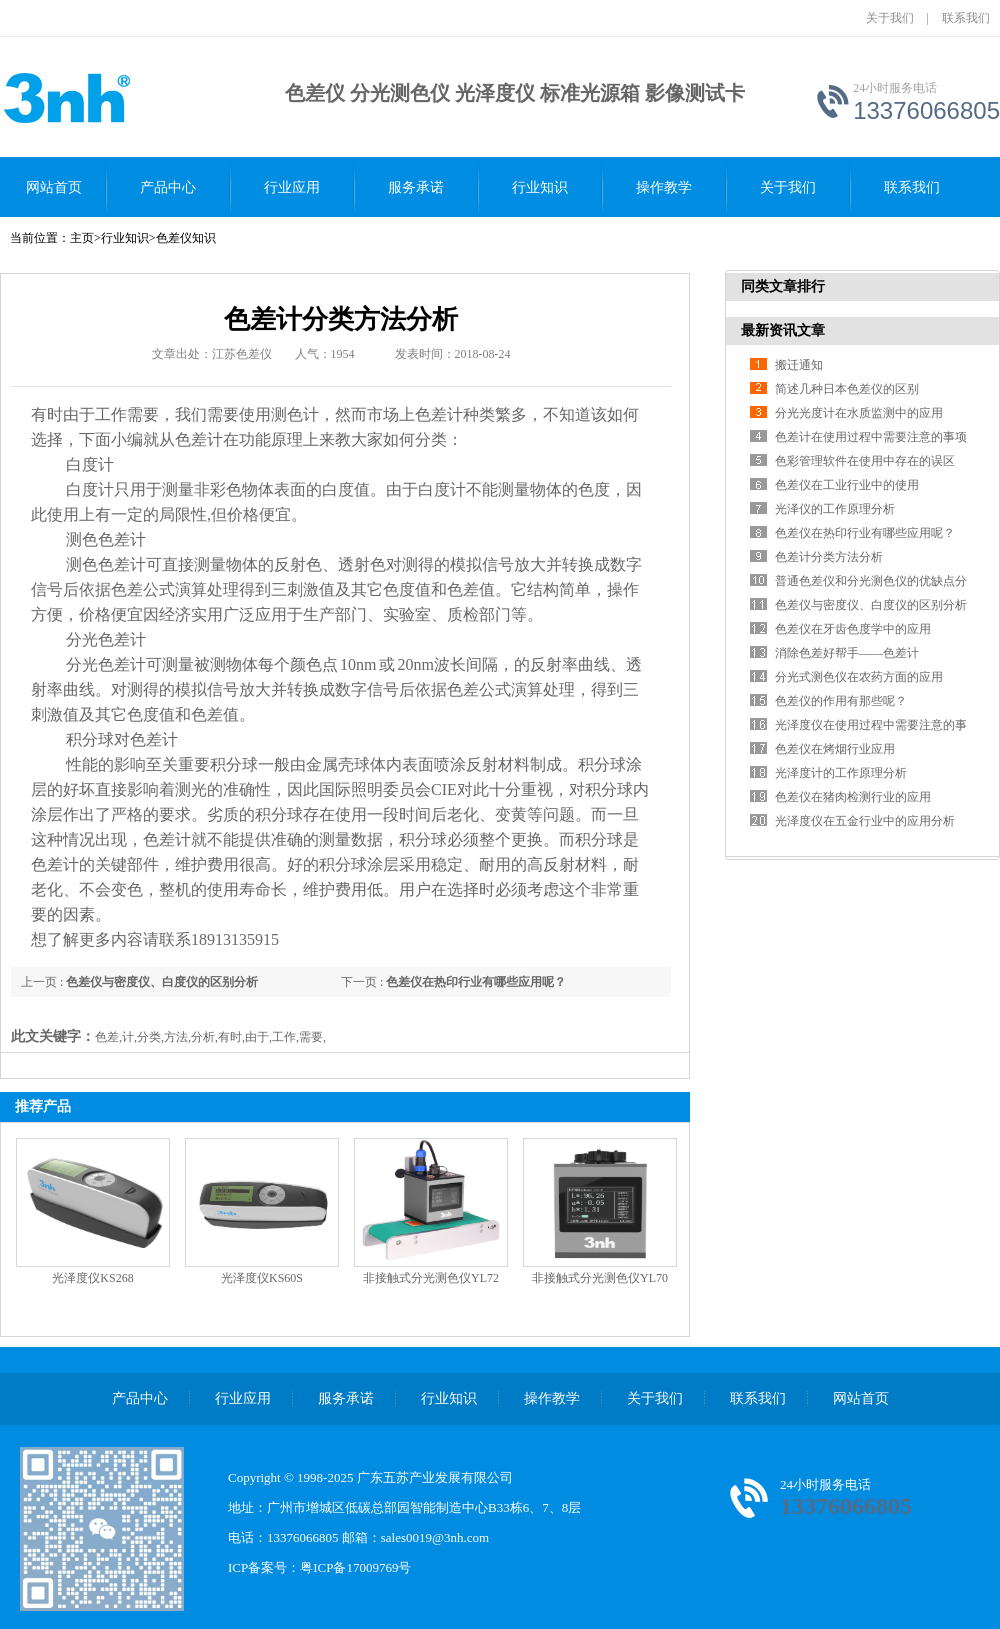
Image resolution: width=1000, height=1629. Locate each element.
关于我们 (890, 18)
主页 (82, 238)
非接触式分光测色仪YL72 (431, 1278)
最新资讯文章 (783, 330)
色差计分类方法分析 (829, 557)
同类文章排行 (783, 286)
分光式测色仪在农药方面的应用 (859, 677)
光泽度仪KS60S (262, 1278)
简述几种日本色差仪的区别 (847, 389)
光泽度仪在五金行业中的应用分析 (865, 821)
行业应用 (292, 187)
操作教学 (664, 187)
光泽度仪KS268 (92, 1278)
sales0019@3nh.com (435, 1537)
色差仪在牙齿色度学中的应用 (853, 629)
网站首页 (54, 187)
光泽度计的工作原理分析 (841, 773)
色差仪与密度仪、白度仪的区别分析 (162, 982)
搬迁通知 (799, 365)
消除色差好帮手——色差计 (847, 653)
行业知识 (540, 187)
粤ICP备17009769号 (355, 1567)
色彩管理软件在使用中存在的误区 (865, 461)
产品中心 (168, 187)
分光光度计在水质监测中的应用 (859, 413)
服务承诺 (416, 187)
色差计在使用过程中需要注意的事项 (871, 437)
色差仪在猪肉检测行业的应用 (853, 797)
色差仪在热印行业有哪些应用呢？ (476, 982)
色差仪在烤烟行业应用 (835, 749)
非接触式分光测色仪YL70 (600, 1278)
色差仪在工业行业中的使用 (847, 485)
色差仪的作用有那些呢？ (841, 701)
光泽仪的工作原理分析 (835, 509)
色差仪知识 (186, 238)
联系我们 (966, 18)
